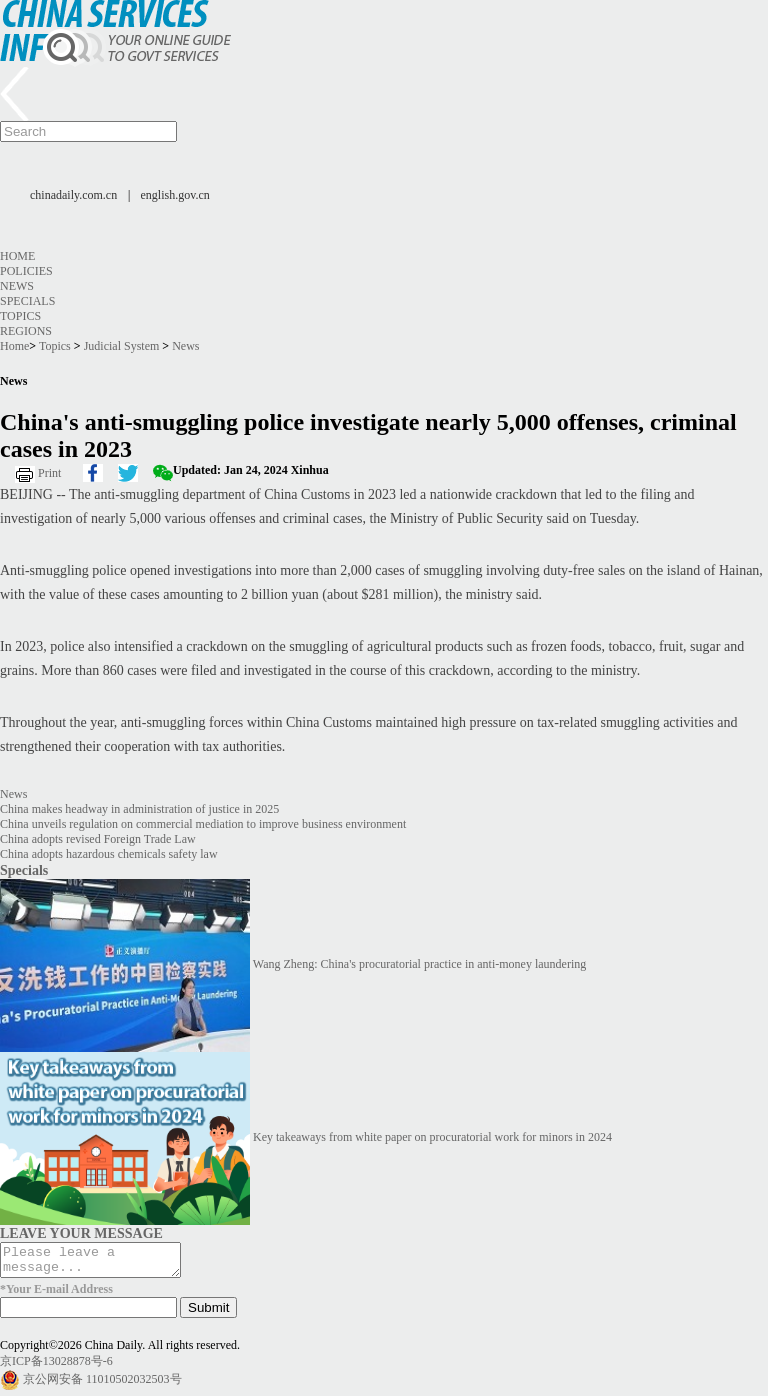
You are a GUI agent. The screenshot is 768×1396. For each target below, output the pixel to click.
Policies (26, 271)
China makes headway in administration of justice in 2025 (139, 809)
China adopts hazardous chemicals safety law (109, 854)
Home (17, 256)
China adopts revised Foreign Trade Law (98, 839)
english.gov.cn (175, 195)
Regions (26, 331)
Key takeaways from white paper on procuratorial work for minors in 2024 (432, 1137)
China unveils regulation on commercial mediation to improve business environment (203, 824)
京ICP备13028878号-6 (56, 1367)
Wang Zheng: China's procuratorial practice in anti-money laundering (419, 964)
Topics (20, 316)
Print (49, 473)
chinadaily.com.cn (73, 195)
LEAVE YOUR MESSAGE (81, 1233)
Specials (27, 301)
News (17, 286)
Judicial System (122, 346)
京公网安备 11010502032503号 (102, 1385)
